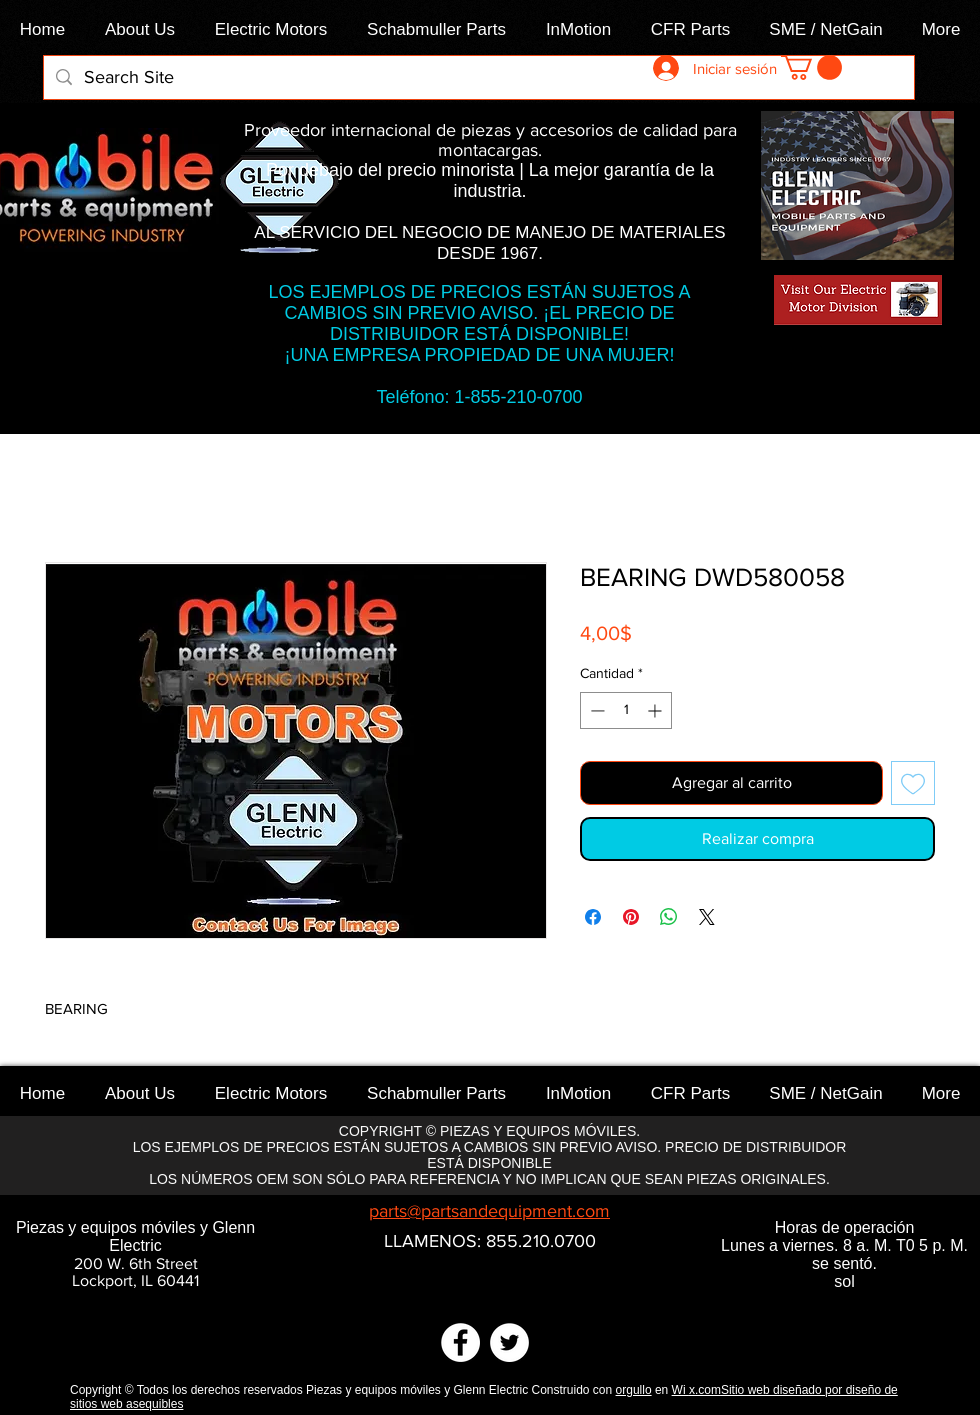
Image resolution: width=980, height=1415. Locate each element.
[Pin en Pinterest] (631, 917)
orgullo (634, 1390)
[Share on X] (707, 917)
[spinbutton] (626, 710)
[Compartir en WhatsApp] (669, 917)
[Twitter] (509, 1342)
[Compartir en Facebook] (593, 917)
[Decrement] (595, 710)
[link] (811, 67)
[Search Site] (478, 77)
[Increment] (656, 710)
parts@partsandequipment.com (489, 1211)
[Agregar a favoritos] (913, 783)
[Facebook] (460, 1342)
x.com (705, 1390)
